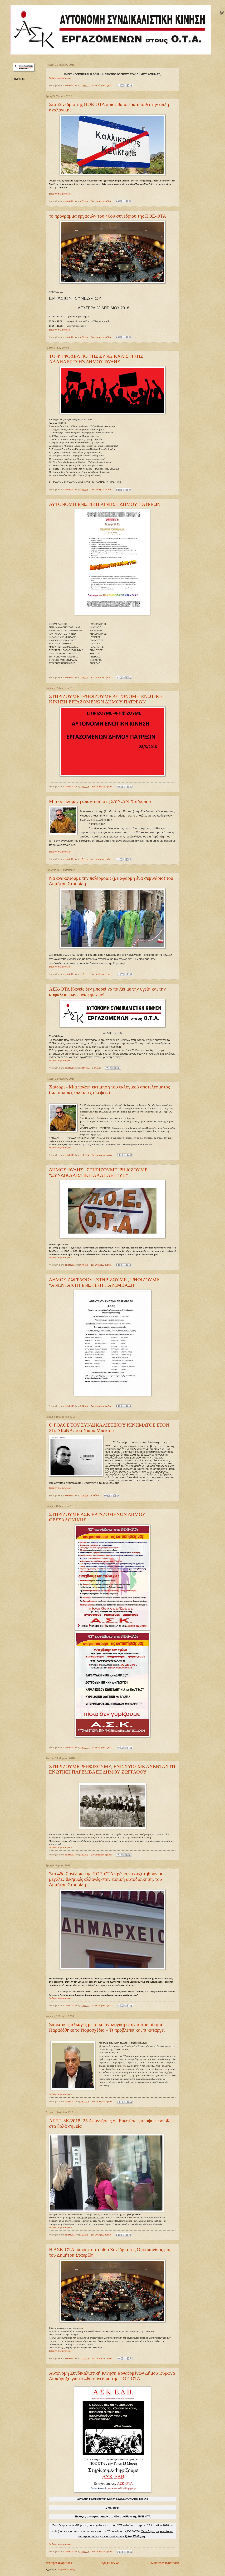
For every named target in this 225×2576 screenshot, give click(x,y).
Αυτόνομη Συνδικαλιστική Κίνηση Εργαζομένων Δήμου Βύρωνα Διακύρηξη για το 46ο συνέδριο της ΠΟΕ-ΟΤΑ (112, 2375)
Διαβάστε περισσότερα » (60, 78)
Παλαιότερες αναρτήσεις (163, 2563)
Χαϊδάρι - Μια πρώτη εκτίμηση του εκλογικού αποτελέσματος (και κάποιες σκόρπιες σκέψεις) (109, 1089)
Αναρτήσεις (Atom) (66, 2569)
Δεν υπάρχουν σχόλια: (102, 85)
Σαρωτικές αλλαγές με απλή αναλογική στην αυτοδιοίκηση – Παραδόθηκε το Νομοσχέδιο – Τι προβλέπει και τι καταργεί (108, 2027)
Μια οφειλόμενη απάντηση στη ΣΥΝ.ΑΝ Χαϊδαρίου (100, 801)
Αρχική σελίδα (110, 2563)
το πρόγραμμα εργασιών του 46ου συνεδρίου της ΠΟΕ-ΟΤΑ (107, 216)
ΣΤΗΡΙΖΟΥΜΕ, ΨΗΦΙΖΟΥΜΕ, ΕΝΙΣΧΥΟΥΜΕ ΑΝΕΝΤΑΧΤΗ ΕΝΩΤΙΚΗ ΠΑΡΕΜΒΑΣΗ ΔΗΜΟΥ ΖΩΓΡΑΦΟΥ (112, 1769)
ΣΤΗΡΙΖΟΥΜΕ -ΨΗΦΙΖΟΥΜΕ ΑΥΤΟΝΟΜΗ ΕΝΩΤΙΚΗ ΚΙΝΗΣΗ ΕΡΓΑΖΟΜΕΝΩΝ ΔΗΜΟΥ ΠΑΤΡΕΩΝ (106, 699)
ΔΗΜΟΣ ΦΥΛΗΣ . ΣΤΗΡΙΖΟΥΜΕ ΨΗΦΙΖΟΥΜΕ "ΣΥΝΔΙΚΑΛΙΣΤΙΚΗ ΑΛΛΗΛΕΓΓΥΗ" (98, 1172)
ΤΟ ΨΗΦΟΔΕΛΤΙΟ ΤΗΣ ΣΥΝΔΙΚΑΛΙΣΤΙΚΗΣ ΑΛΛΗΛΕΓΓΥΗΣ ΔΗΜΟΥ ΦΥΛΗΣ (96, 358)
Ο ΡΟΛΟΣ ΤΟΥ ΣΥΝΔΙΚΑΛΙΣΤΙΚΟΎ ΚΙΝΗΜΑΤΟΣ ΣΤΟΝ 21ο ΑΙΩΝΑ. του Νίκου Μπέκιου (109, 1427)
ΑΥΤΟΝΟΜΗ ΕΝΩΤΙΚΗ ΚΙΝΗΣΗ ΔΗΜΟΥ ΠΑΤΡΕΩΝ (105, 504)
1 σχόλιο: (96, 1068)
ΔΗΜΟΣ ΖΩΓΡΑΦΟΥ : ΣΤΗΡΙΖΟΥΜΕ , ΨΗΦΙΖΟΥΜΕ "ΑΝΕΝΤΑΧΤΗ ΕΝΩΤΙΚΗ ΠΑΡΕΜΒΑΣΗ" (104, 1282)
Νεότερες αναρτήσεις (59, 2563)
